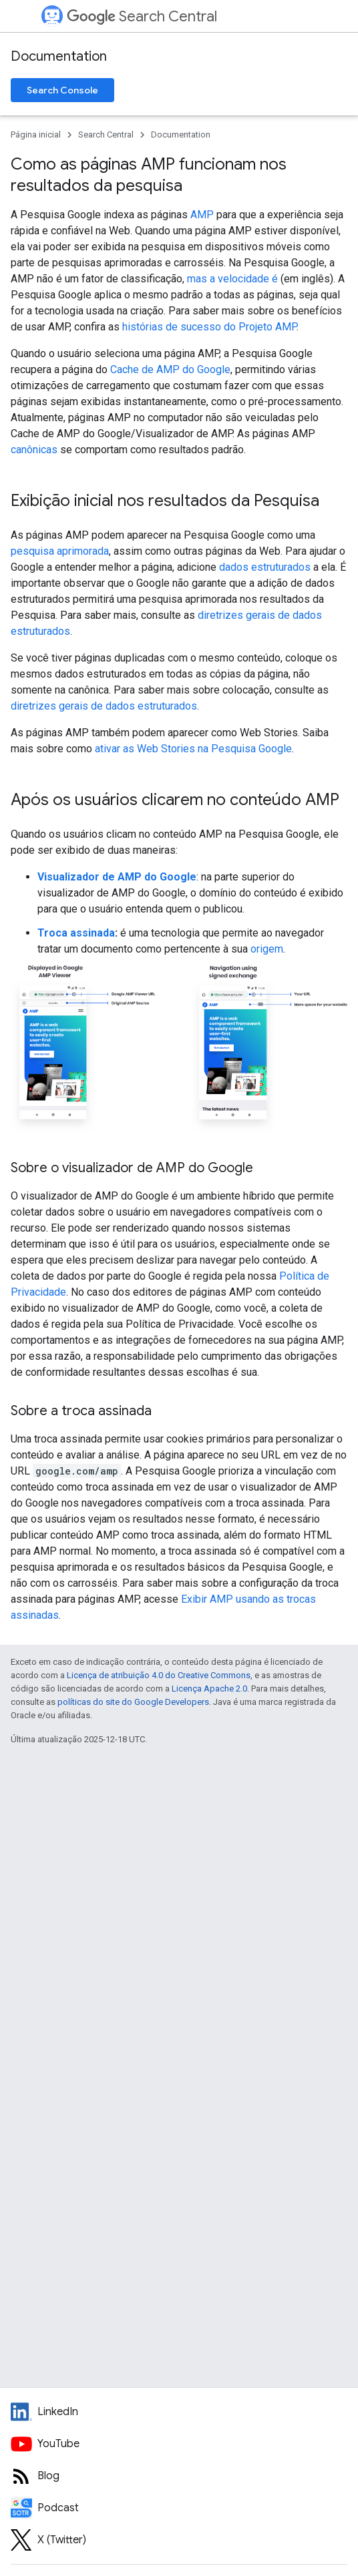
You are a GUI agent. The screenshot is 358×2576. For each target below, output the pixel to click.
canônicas (34, 449)
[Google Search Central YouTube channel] (179, 2444)
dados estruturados (265, 567)
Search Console (62, 90)
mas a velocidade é (232, 278)
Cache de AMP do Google (170, 369)
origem (266, 949)
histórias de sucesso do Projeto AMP (209, 326)
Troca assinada (76, 933)
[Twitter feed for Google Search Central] (179, 2540)
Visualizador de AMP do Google (116, 876)
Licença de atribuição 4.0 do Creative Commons (158, 1675)
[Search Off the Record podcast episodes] (179, 2508)
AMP (202, 214)
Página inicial (36, 135)
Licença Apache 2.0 (209, 1689)
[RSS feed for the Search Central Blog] (179, 2476)
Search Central (142, 16)
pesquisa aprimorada (60, 551)
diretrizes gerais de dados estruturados (104, 706)
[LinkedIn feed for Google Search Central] (179, 2411)
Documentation (59, 56)
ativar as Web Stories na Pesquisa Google (193, 748)
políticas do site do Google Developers (133, 1702)
